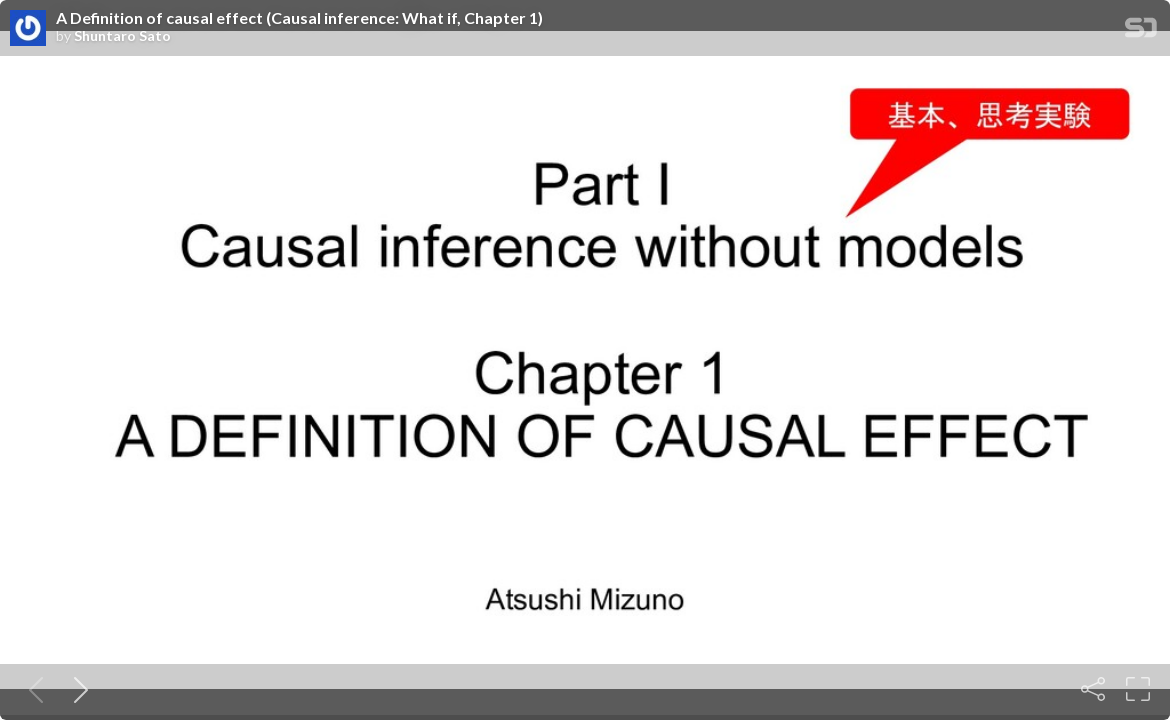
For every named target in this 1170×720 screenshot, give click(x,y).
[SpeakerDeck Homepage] (1141, 31)
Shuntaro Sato (122, 36)
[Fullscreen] (1138, 689)
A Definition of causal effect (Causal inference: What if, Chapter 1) (299, 18)
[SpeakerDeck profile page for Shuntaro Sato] (28, 29)
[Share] (1093, 689)
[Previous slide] (32, 689)
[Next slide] (77, 689)
